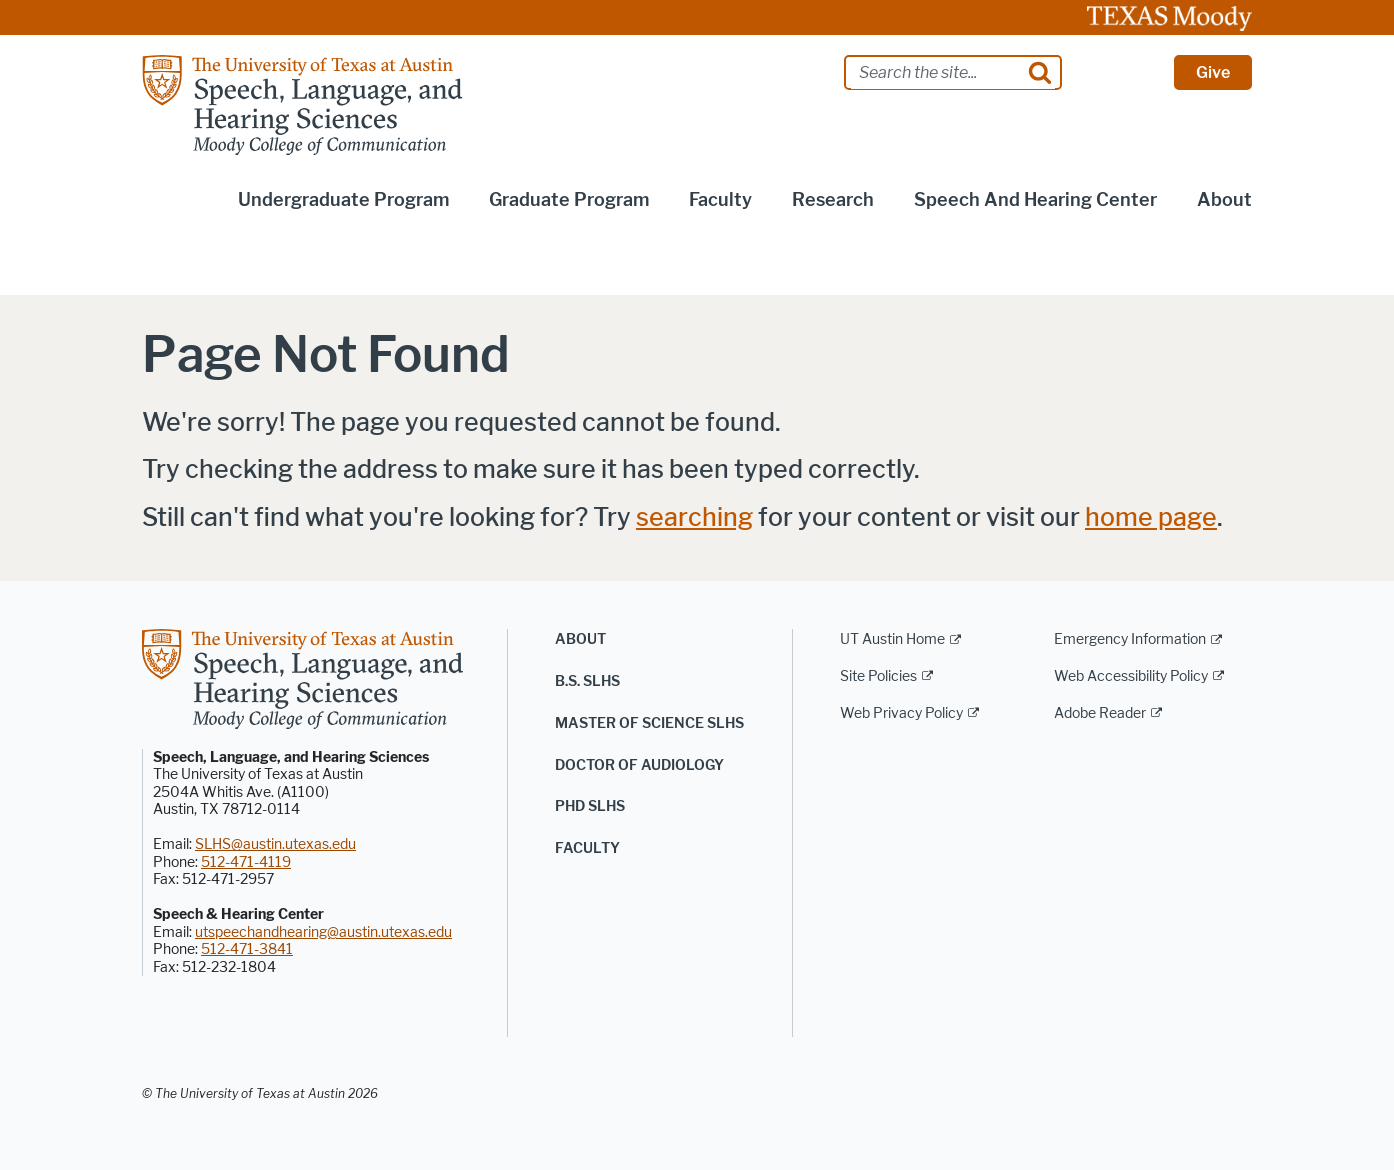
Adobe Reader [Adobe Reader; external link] (1100, 713)
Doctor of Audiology (639, 765)
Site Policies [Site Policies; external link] (878, 676)
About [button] (1224, 200)
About (580, 639)
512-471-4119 (246, 862)
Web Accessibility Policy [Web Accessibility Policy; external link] (1131, 676)
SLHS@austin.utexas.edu (275, 844)
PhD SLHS (590, 806)
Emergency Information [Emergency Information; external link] (1130, 639)
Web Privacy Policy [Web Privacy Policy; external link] (901, 713)
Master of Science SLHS (649, 723)
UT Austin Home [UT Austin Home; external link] (892, 639)
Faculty (720, 200)
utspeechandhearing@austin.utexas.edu (323, 932)
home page (1151, 517)
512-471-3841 (247, 949)
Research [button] (833, 200)
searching (694, 517)
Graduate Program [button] (569, 200)
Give (1213, 72)
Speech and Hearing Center (1035, 200)
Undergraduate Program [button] (343, 200)
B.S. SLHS (587, 681)
